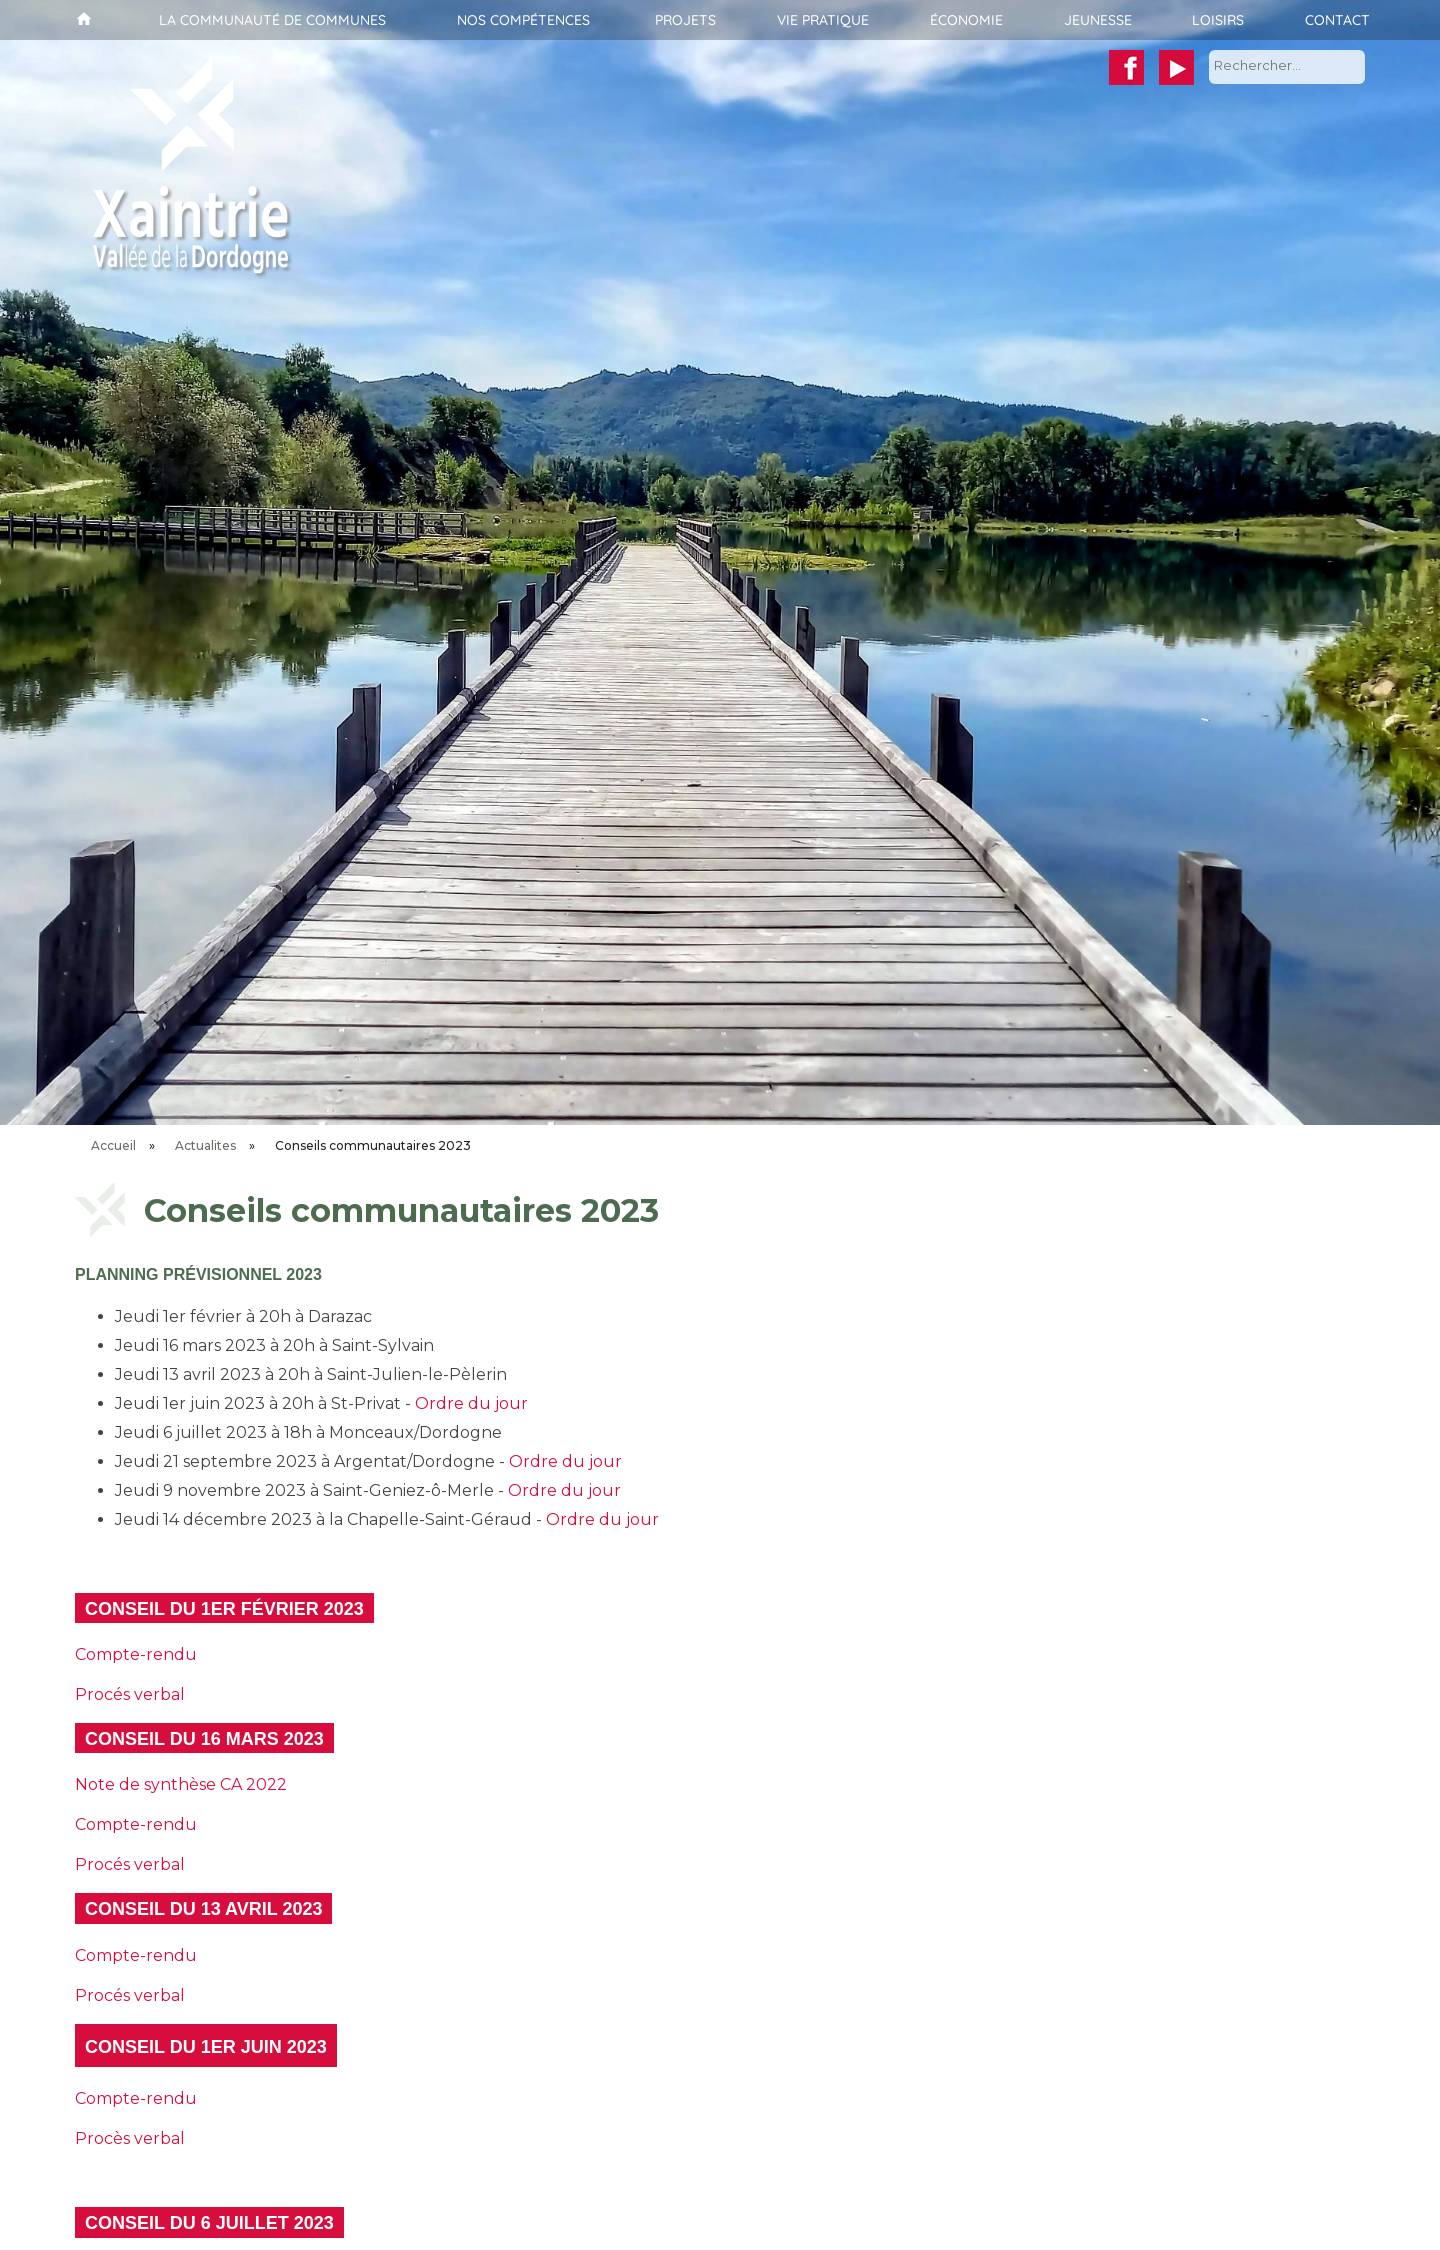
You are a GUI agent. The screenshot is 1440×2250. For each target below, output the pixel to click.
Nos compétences (523, 20)
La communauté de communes (272, 20)
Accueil (81, 20)
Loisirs (1218, 20)
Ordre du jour (471, 1403)
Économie (966, 20)
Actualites (205, 1145)
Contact (1337, 20)
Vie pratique (823, 20)
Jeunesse (1098, 20)
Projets (685, 20)
